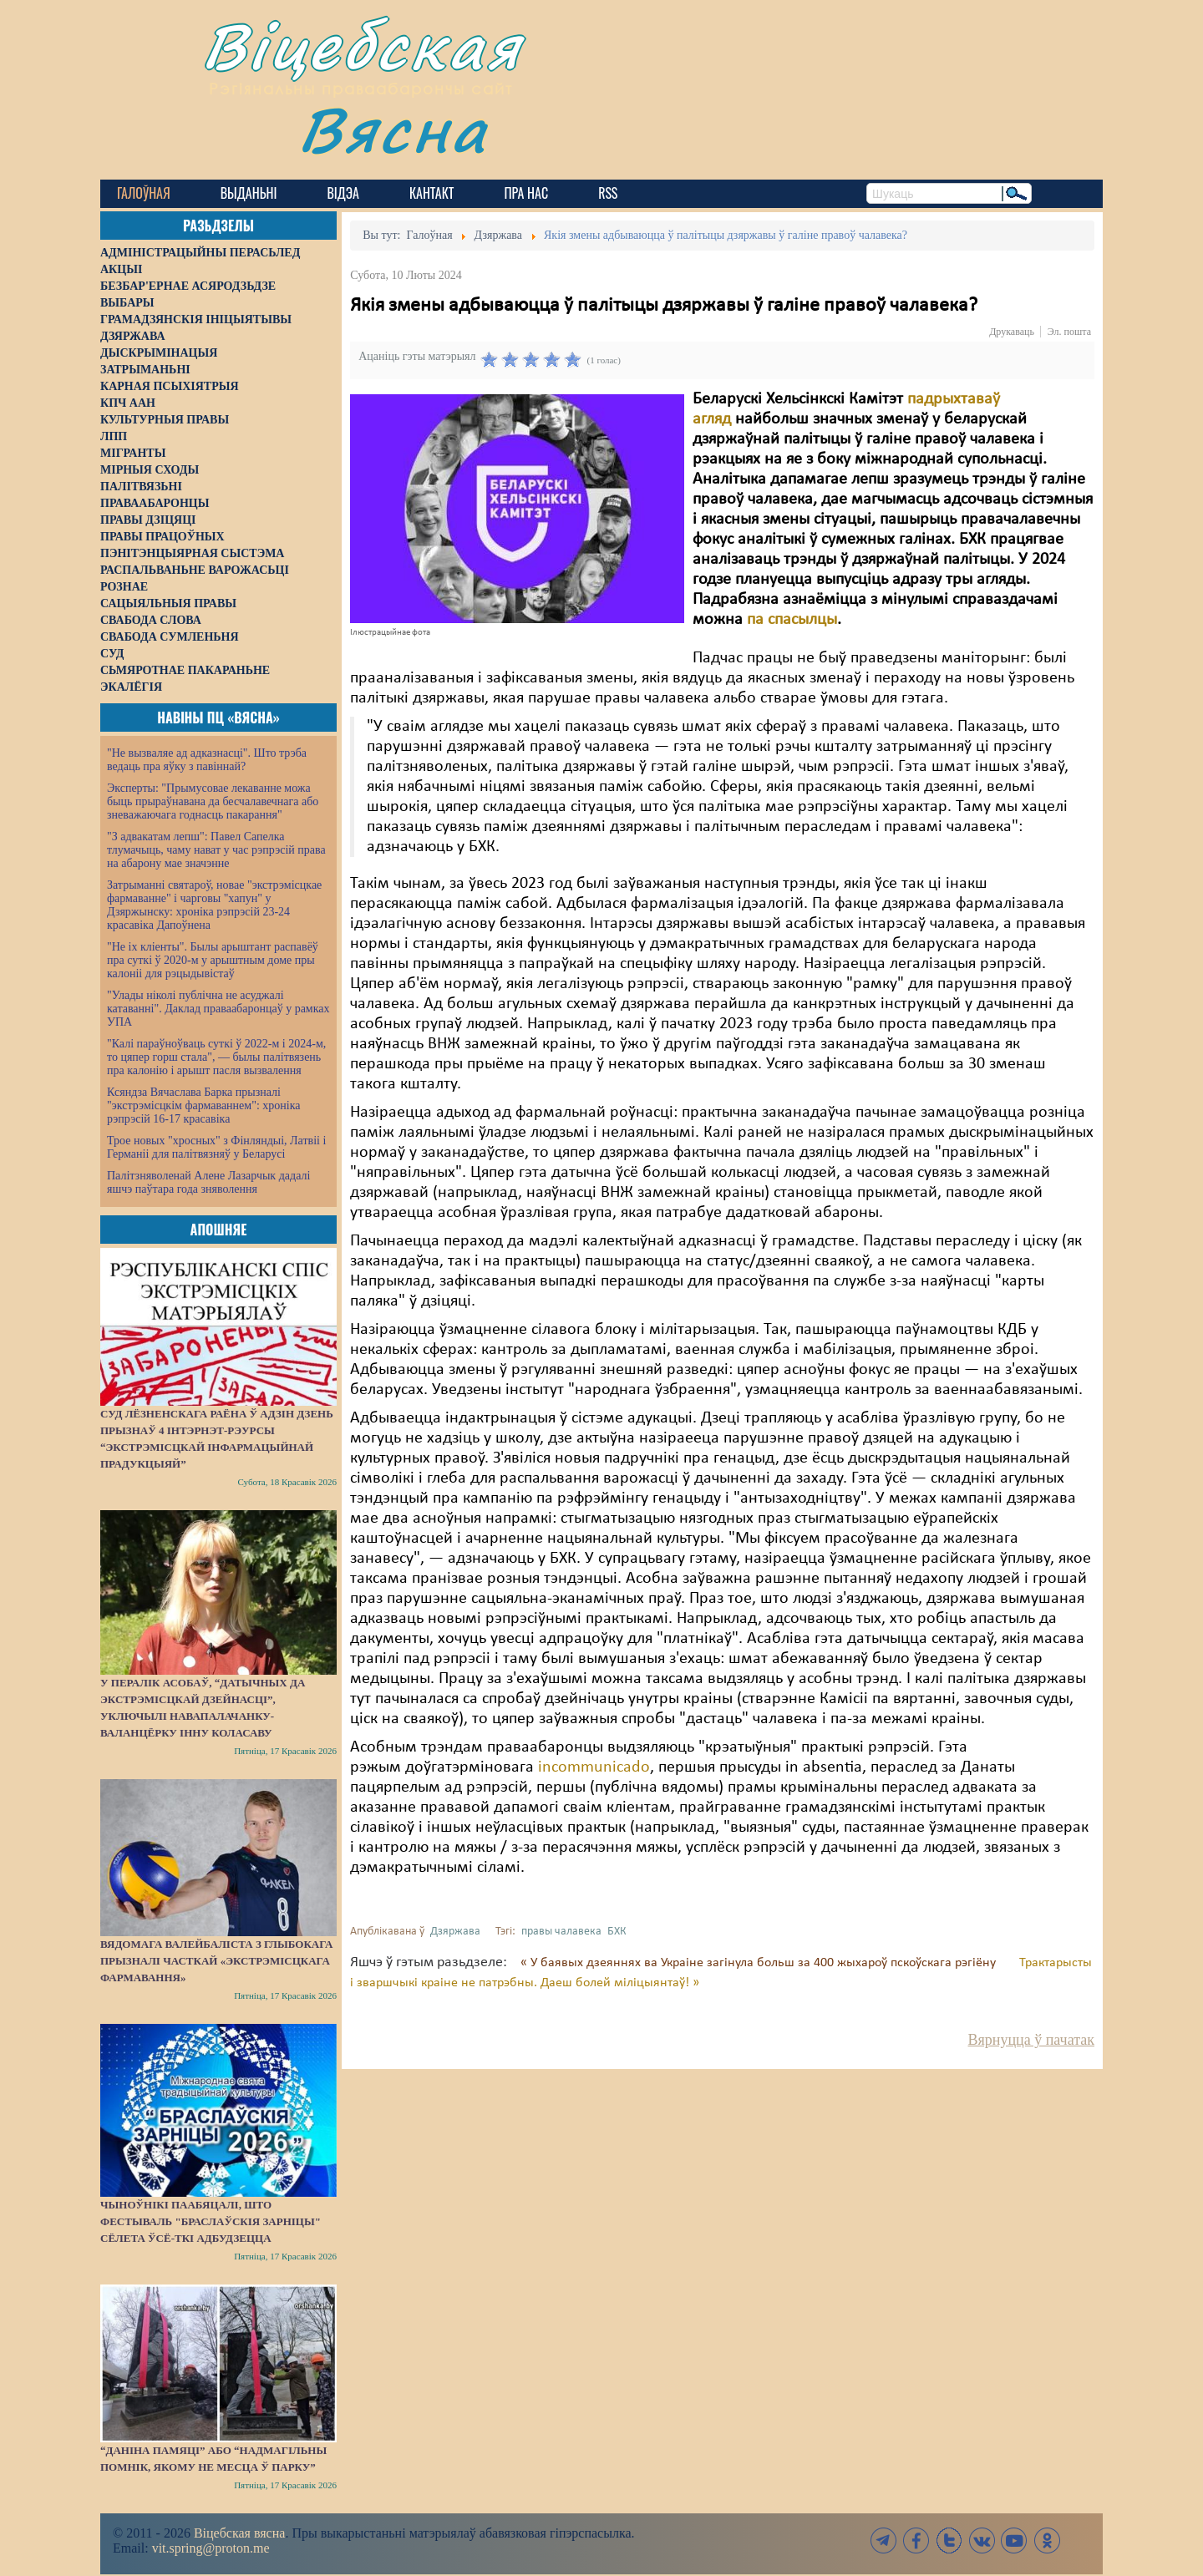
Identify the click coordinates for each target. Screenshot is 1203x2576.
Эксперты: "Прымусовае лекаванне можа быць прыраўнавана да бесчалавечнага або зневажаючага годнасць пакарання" (212, 801)
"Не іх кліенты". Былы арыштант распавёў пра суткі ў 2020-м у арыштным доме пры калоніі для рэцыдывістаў (212, 960)
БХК (617, 1931)
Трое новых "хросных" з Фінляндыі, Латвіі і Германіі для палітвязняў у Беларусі (216, 1147)
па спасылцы (792, 619)
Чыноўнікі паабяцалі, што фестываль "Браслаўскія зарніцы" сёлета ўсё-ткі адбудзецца (210, 2221)
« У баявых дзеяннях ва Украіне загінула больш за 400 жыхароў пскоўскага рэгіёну (759, 1963)
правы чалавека (561, 1931)
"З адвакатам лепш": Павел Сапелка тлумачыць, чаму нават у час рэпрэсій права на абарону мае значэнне (216, 850)
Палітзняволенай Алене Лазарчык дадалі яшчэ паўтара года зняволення (208, 1182)
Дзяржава (455, 1931)
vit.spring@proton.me (211, 2548)
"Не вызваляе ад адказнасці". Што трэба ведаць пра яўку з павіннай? (207, 760)
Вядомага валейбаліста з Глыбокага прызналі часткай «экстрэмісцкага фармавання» (216, 1961)
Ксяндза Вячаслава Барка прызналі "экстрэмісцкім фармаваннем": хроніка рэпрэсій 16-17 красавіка (203, 1105)
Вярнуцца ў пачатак (1031, 2039)
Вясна (393, 129)
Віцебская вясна (239, 2533)
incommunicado (594, 1767)
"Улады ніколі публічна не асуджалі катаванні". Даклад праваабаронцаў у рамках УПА (218, 1008)
